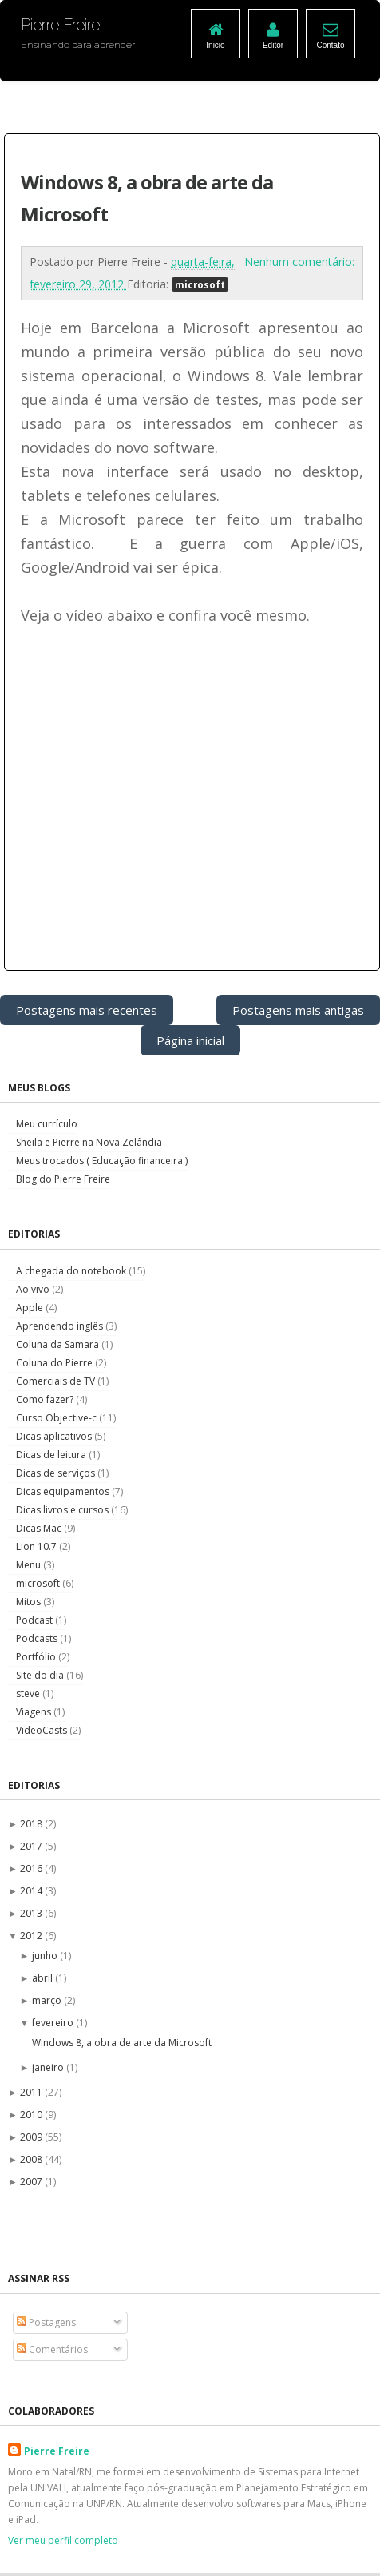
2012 (32, 1935)
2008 (32, 2159)
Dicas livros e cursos (63, 1510)
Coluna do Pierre (55, 1362)
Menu (29, 1565)
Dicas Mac (40, 1528)
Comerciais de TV (56, 1381)
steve (29, 1693)
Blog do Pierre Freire (63, 1179)
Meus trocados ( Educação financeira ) (102, 1160)
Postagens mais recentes (86, 1010)
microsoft (200, 284)
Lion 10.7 (37, 1546)
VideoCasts (42, 1730)
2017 (32, 1846)
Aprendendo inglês (60, 1326)
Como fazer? (46, 1399)
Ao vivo (34, 1289)
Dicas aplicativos (55, 1436)
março (48, 2000)
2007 (32, 2181)
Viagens (34, 1712)
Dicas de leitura (52, 1454)
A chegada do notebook (72, 1271)
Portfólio (37, 1657)
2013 (32, 1913)
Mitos (29, 1601)
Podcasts (38, 1638)
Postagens (46, 2322)
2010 (32, 2114)
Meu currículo (46, 1124)
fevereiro (54, 2022)
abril (43, 1978)
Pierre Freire (56, 2451)
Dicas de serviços (56, 1473)
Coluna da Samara (58, 1344)
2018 (32, 1824)
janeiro (49, 2067)
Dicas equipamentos (64, 1491)
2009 (32, 2137)
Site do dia (41, 1675)
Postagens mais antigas (298, 1010)
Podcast (35, 1620)
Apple (31, 1307)
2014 (32, 1891)
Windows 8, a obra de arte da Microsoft (122, 2042)
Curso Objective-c (57, 1418)
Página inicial (190, 1040)
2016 (32, 1868)
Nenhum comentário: (299, 261)
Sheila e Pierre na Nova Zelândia (89, 1142)
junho (46, 1955)
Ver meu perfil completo (63, 2540)
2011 (32, 2092)
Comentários (52, 2349)
